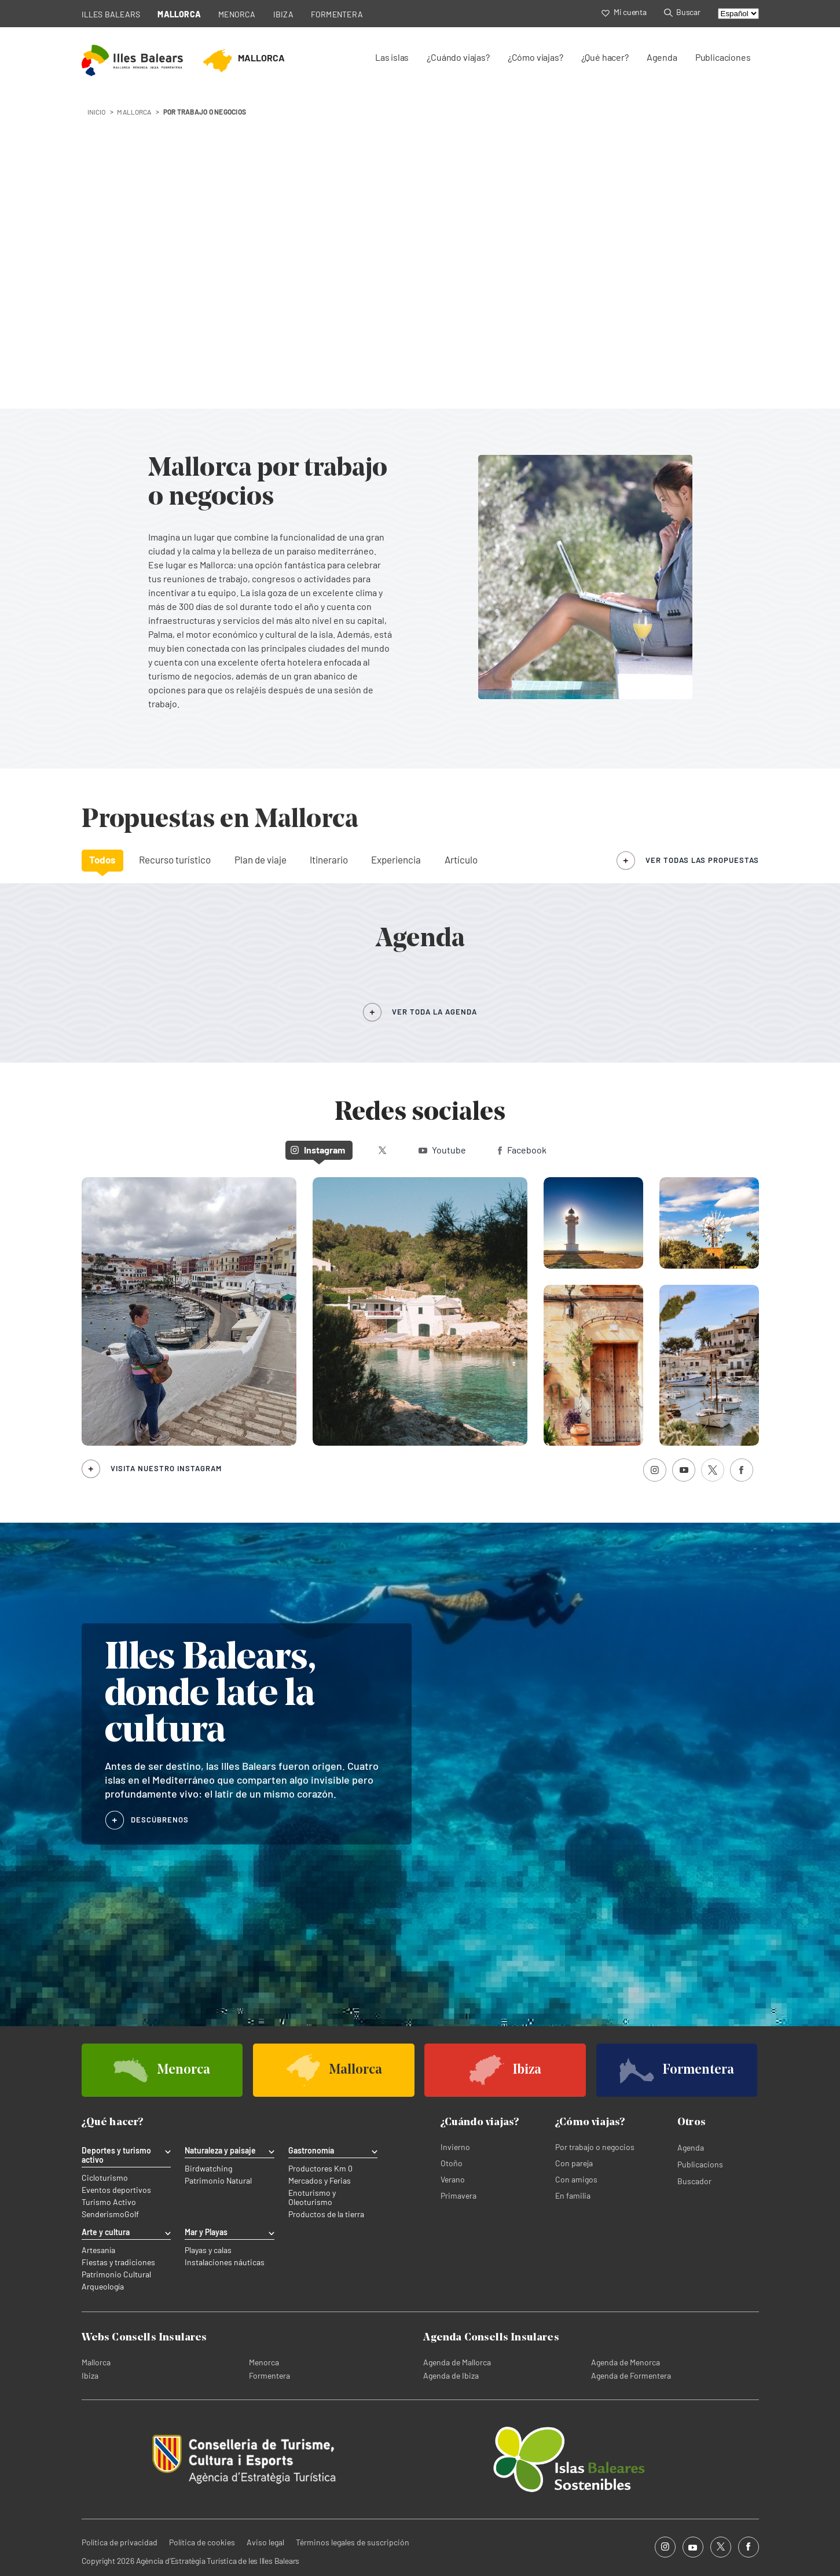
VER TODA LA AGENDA (434, 1011)
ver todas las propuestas (702, 860)
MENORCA (237, 14)
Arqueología (103, 2286)
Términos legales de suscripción (352, 2542)
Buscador (694, 2181)
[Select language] (738, 13)
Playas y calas (208, 2250)
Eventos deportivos (116, 2190)
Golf (131, 2214)
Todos (102, 859)
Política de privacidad (119, 2542)
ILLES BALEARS (111, 14)
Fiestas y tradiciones (118, 2262)
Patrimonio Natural (218, 2180)
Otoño (452, 2163)
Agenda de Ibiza (451, 2375)
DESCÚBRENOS (160, 1819)
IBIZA (283, 14)
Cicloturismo (105, 2177)
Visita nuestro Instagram (166, 1468)
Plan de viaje (260, 859)
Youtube (442, 1149)
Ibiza (90, 2375)
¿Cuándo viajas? (458, 57)
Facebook (522, 1149)
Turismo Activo (109, 2202)
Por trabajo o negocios (594, 2147)
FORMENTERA (337, 14)
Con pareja (574, 2163)
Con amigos (576, 2179)
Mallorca (96, 2362)
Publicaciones (723, 57)
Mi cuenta (624, 12)
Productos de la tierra (326, 2214)
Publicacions (700, 2164)
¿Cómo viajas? (535, 57)
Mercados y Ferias (319, 2180)
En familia (572, 2195)
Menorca (264, 2362)
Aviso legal (265, 2542)
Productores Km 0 (320, 2168)
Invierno (455, 2147)
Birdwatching (208, 2168)
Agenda (662, 57)
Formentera (269, 2375)
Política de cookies (202, 2542)
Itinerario (329, 859)
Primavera (458, 2195)
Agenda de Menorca (625, 2362)
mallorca (134, 112)
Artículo (461, 859)
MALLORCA (179, 14)
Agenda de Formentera (631, 2375)
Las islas (392, 57)
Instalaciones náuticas (225, 2262)
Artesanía (98, 2250)
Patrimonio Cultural (116, 2274)
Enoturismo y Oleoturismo (312, 2197)
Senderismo (103, 2214)
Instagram (318, 1149)
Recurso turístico (175, 859)
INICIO (96, 112)
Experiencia (396, 859)
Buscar (682, 12)
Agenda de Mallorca (457, 2362)
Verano (453, 2179)
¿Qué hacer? (605, 57)
